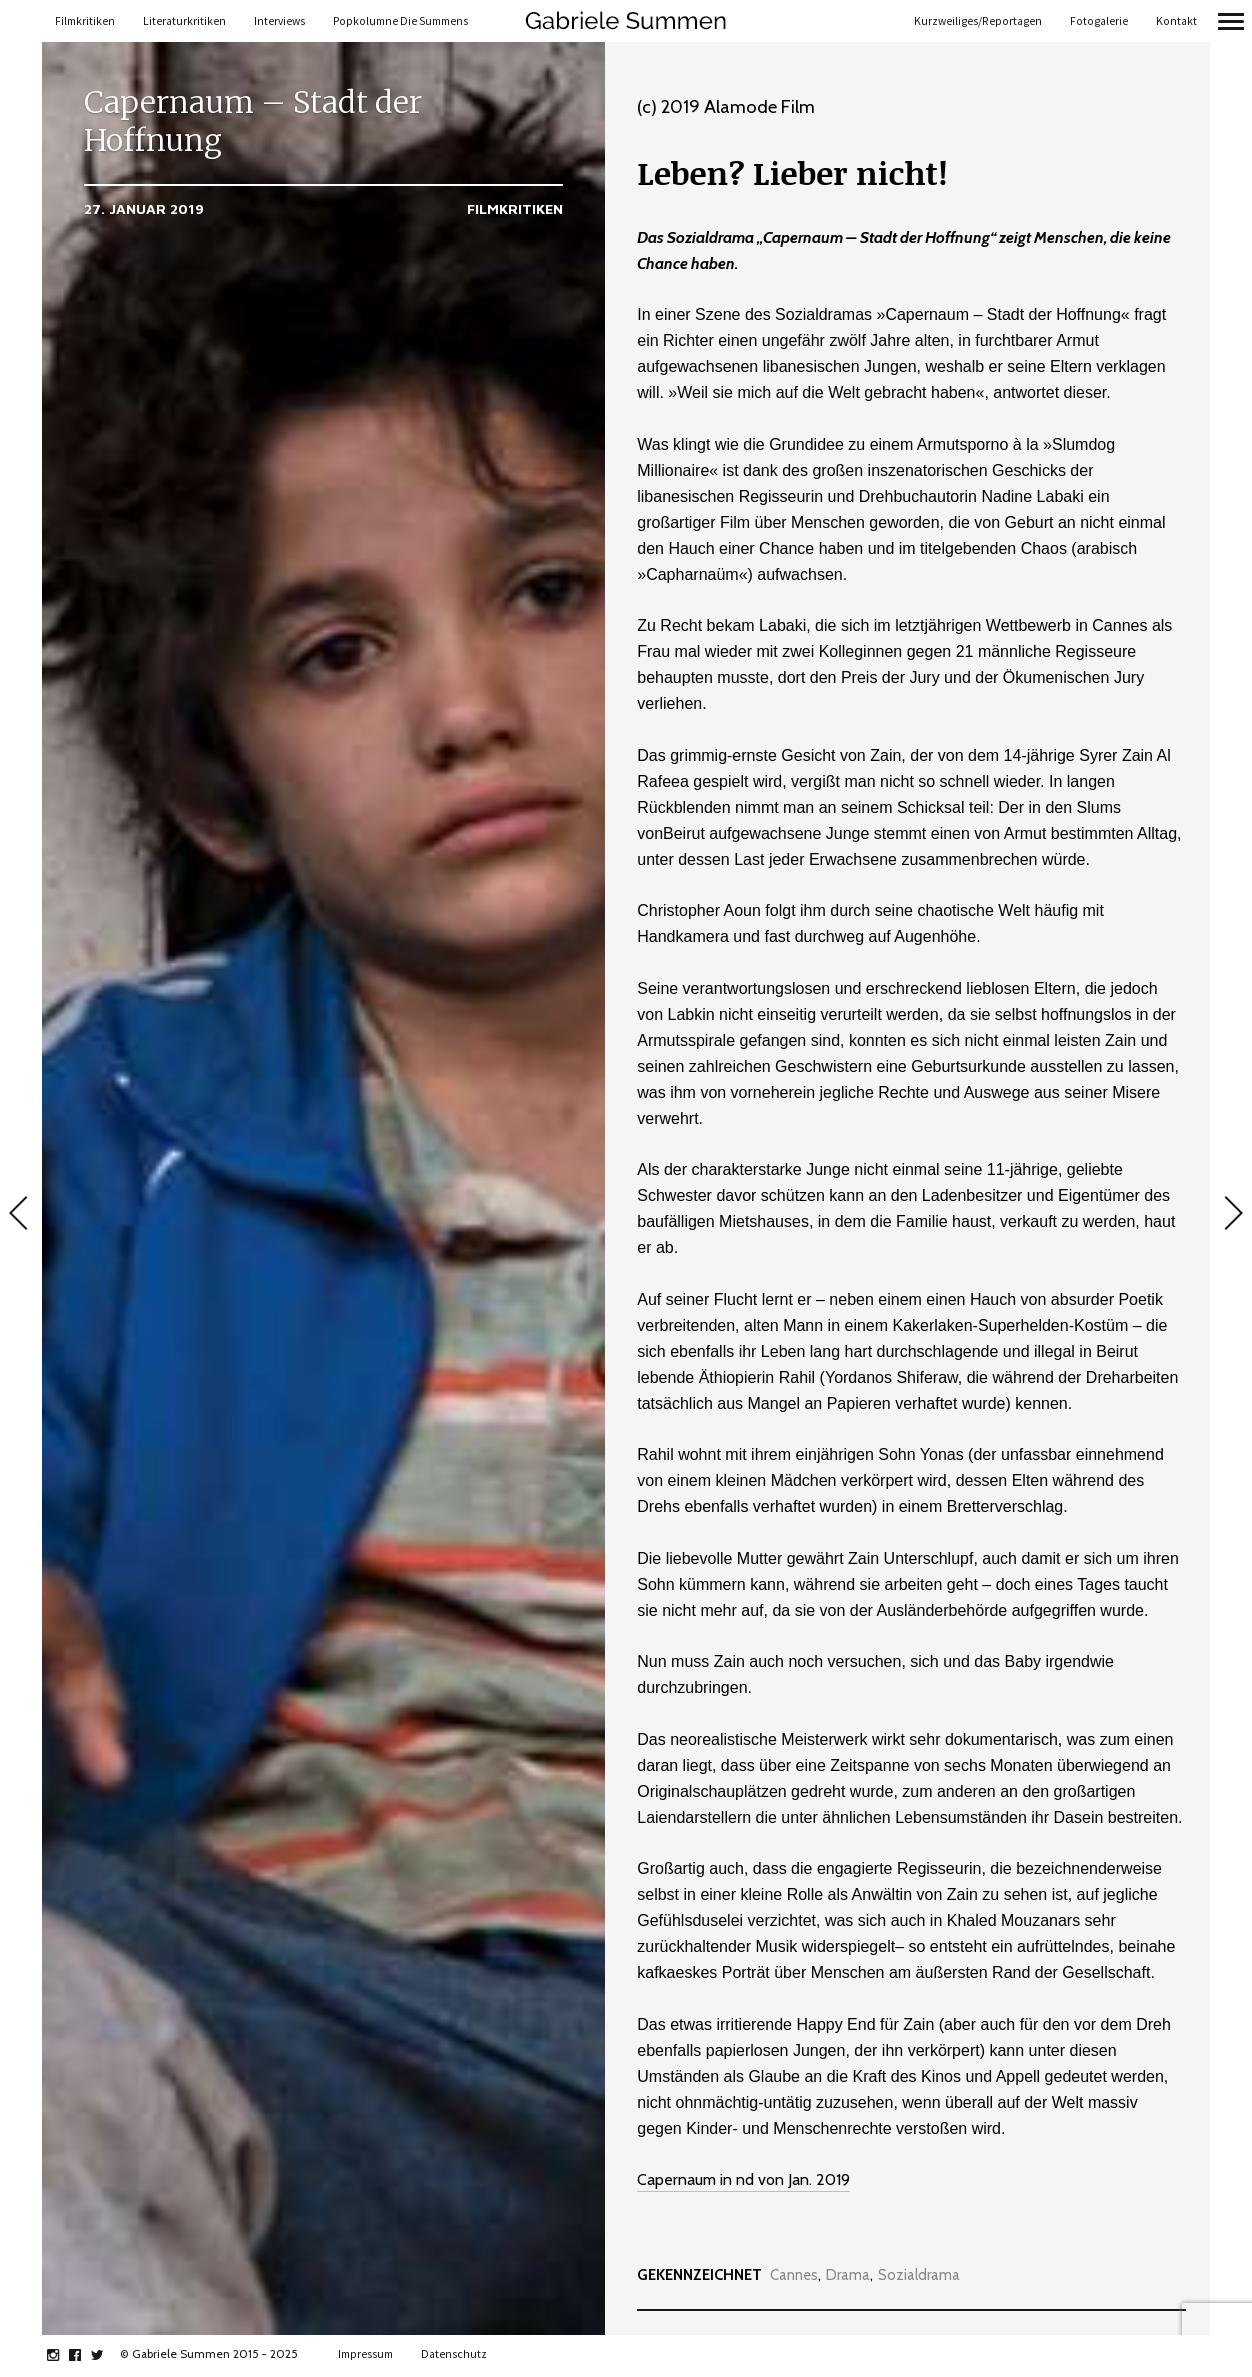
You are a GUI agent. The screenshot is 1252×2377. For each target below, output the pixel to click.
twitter (107, 2355)
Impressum (365, 2354)
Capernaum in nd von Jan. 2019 (743, 2179)
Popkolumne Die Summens (400, 21)
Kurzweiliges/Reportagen (978, 21)
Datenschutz (454, 2354)
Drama (848, 2275)
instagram (63, 2355)
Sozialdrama (919, 2275)
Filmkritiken (85, 21)
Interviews (279, 21)
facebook (85, 2355)
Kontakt (1176, 21)
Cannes (794, 2275)
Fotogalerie (1099, 21)
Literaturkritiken (184, 21)
